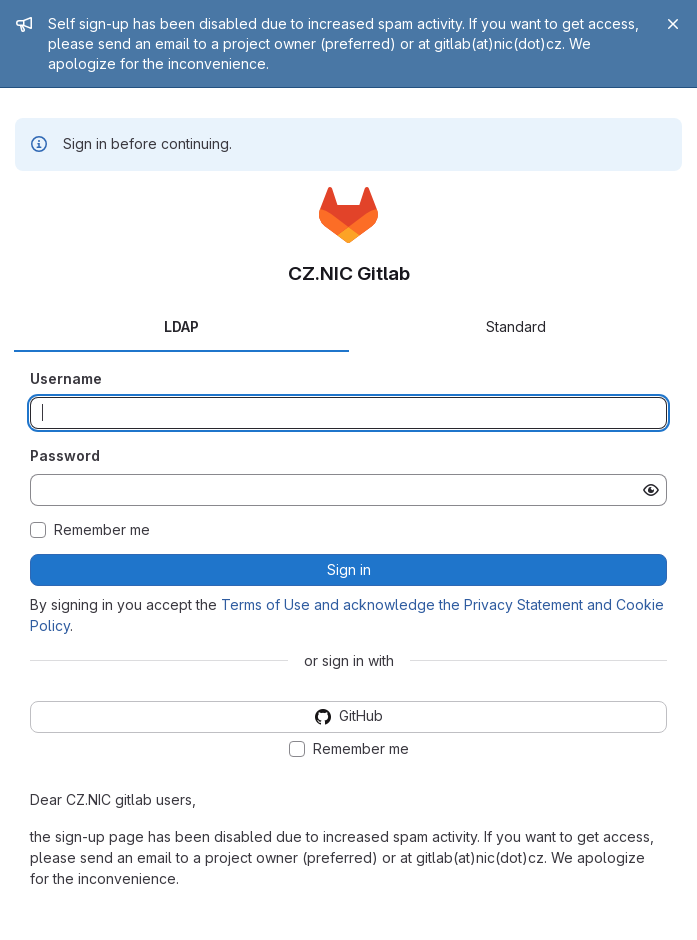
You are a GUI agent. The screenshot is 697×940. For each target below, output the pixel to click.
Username (66, 378)
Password (65, 455)
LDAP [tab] (181, 326)
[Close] (673, 24)
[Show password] (651, 490)
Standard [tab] (516, 326)
